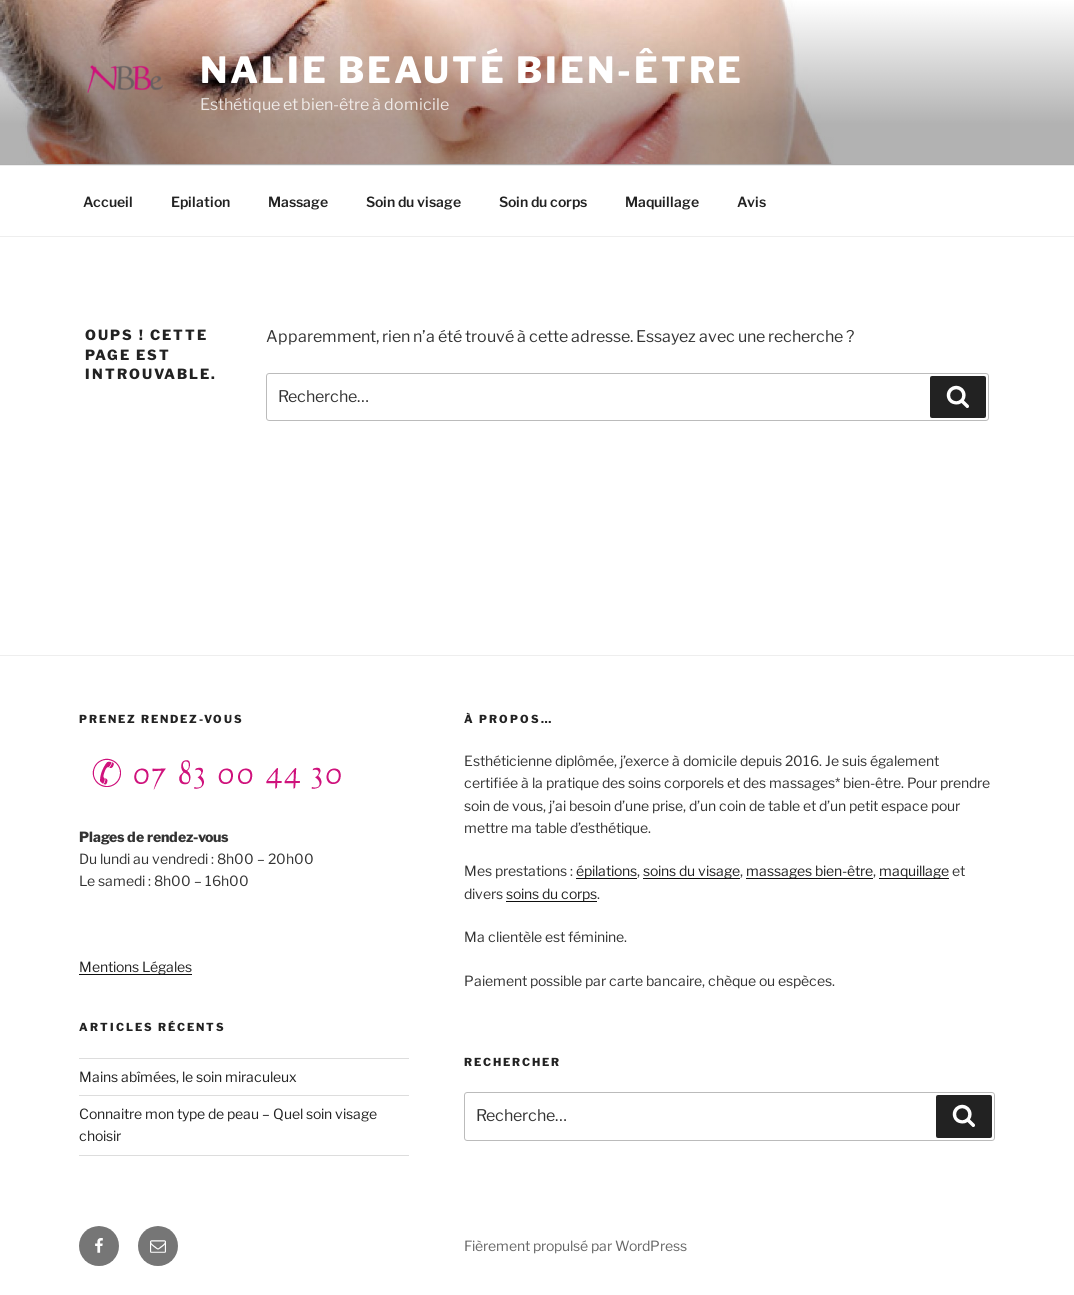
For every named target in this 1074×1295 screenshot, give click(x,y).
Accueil (108, 201)
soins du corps (551, 893)
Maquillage (662, 201)
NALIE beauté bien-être (472, 70)
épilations (606, 870)
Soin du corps (543, 201)
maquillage (914, 870)
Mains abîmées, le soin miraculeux (188, 1076)
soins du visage (691, 870)
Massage (298, 201)
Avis (751, 201)
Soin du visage (413, 201)
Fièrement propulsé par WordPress (575, 1245)
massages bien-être (809, 870)
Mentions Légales (135, 966)
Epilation (200, 201)
